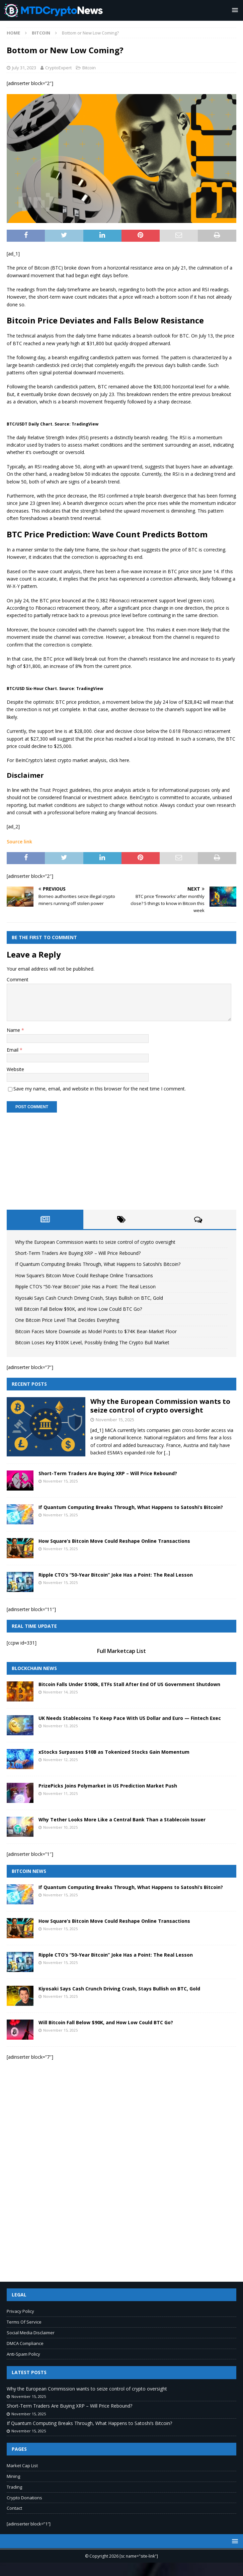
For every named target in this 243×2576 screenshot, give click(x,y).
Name (14, 1030)
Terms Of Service (24, 2322)
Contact (14, 2508)
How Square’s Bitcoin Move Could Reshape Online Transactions (84, 1275)
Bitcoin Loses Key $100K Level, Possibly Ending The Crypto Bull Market (92, 1342)
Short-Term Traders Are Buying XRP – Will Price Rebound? (78, 1253)
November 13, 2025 (60, 1725)
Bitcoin (89, 68)
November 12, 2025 (60, 1759)
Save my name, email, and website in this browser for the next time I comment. (99, 1088)
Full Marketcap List (121, 1651)
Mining (13, 2476)
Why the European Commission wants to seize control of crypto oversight (95, 1242)
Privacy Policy (20, 2311)
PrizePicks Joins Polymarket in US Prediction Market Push (107, 1786)
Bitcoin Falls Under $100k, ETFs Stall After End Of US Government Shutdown (129, 1684)
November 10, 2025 (60, 1827)
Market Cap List (22, 2466)
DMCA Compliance (25, 2343)
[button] (233, 10)
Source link (19, 841)
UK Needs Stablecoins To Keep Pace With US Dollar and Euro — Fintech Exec (129, 1718)
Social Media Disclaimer (31, 2333)
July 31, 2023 (24, 68)
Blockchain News (34, 1668)
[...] (167, 1452)
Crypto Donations (24, 2498)
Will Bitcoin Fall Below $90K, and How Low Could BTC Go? (78, 1309)
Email (13, 1050)
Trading (14, 2487)
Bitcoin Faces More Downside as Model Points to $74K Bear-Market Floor (96, 1331)
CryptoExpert (58, 68)
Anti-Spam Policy (23, 2354)
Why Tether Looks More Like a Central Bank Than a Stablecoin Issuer (122, 1819)
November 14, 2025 (60, 1691)
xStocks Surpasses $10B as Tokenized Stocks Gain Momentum (113, 1752)
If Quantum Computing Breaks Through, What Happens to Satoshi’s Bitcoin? (97, 1264)
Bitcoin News (29, 1871)
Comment (17, 979)
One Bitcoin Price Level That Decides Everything (67, 1320)
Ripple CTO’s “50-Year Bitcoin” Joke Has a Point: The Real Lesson (85, 1286)
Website (15, 1069)
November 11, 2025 (60, 1793)
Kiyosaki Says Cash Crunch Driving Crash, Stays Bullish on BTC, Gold (89, 1298)
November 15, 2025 (115, 1420)
